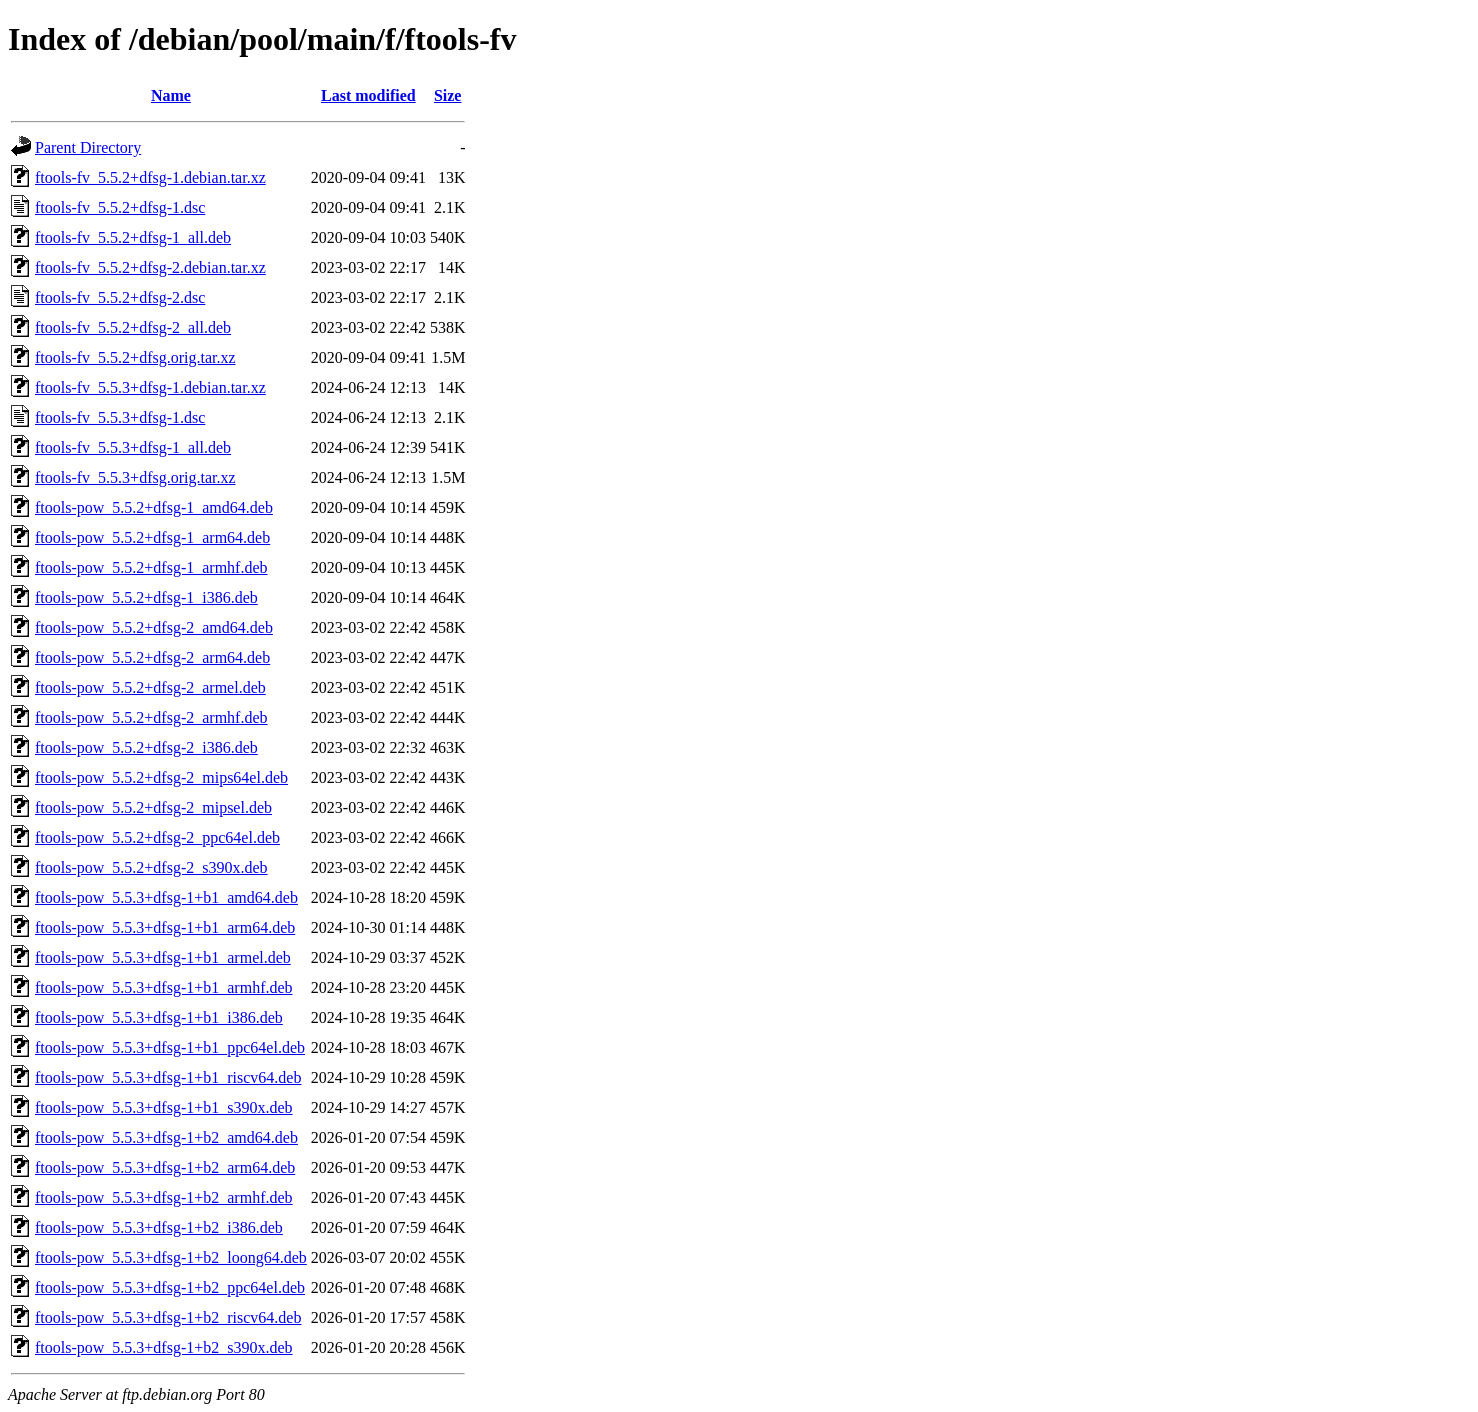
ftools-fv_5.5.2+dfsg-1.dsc (120, 207)
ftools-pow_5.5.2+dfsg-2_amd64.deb (154, 627)
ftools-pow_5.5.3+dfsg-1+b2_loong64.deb (171, 1257)
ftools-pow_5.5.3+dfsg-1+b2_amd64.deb (166, 1137)
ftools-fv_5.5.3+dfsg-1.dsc (120, 417)
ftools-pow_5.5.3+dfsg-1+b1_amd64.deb (166, 897)
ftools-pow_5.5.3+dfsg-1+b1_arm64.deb (165, 927)
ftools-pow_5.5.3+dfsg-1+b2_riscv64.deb (168, 1317)
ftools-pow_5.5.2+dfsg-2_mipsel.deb (153, 807)
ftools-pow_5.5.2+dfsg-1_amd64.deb (154, 507)
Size (448, 95)
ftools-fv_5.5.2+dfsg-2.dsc (120, 297)
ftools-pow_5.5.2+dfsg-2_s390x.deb (151, 867)
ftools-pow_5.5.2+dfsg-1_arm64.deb (152, 537)
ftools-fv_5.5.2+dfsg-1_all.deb (133, 237)
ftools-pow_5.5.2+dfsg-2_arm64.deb (152, 657)
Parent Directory (88, 147)
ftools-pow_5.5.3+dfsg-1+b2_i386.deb (159, 1227)
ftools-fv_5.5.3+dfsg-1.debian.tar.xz (150, 387)
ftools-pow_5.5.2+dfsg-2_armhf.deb (151, 717)
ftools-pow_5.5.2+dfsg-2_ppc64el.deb (157, 837)
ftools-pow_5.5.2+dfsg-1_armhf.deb (151, 567)
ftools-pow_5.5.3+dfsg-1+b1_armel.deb (163, 957)
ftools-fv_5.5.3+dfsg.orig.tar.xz (135, 477)
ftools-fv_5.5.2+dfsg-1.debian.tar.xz (150, 177)
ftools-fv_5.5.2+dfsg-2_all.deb (133, 327)
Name (171, 95)
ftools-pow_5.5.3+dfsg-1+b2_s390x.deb (164, 1347)
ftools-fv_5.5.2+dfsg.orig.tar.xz (135, 357)
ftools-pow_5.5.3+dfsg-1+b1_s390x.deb (164, 1107)
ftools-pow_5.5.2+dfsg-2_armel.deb (150, 687)
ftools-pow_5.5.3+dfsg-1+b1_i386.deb (159, 1017)
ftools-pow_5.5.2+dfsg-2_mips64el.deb (161, 777)
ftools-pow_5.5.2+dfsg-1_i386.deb (146, 597)
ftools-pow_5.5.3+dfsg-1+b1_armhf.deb (164, 987)
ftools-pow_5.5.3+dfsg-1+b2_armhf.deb (164, 1197)
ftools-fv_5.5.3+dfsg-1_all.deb (133, 447)
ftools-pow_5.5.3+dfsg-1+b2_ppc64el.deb (170, 1287)
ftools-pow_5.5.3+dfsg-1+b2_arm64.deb (165, 1167)
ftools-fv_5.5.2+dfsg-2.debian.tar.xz (150, 267)
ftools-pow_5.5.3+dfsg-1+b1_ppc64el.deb (170, 1047)
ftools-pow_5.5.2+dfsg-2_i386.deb (146, 747)
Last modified (368, 95)
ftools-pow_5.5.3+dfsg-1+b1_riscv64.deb (168, 1077)
